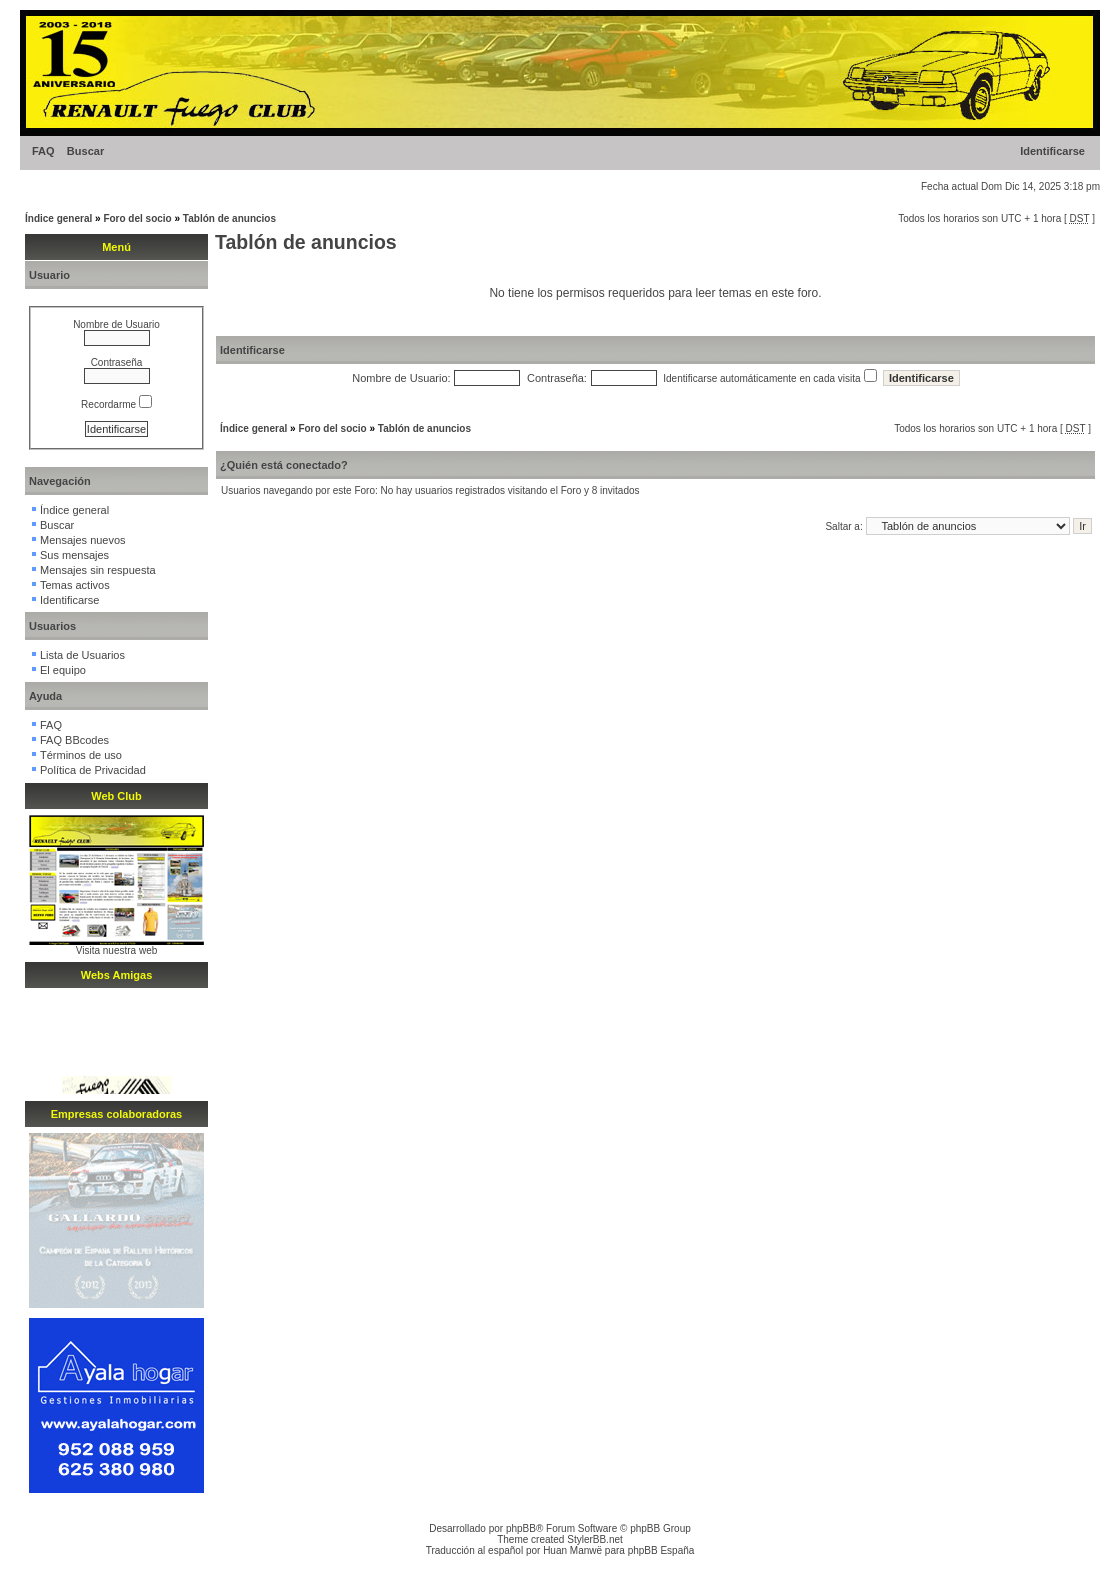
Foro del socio (137, 218)
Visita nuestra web (117, 950)
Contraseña (117, 362)
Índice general (58, 218)
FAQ (43, 151)
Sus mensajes (74, 555)
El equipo (63, 670)
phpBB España (661, 1550)
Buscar (85, 151)
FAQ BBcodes (74, 740)
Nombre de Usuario (116, 324)
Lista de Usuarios (82, 655)
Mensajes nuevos (83, 540)
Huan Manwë (572, 1550)
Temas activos (75, 585)
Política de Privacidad (93, 770)
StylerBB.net (595, 1539)
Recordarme (116, 404)
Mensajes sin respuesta (98, 570)
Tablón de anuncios (229, 218)
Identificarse (1052, 151)
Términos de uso (81, 755)
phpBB (521, 1528)
